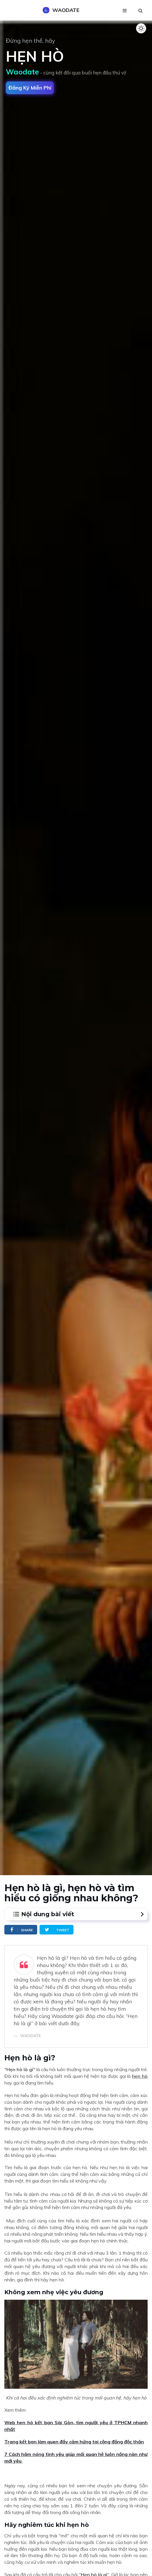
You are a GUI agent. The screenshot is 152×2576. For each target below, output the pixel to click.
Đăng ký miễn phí (29, 87)
